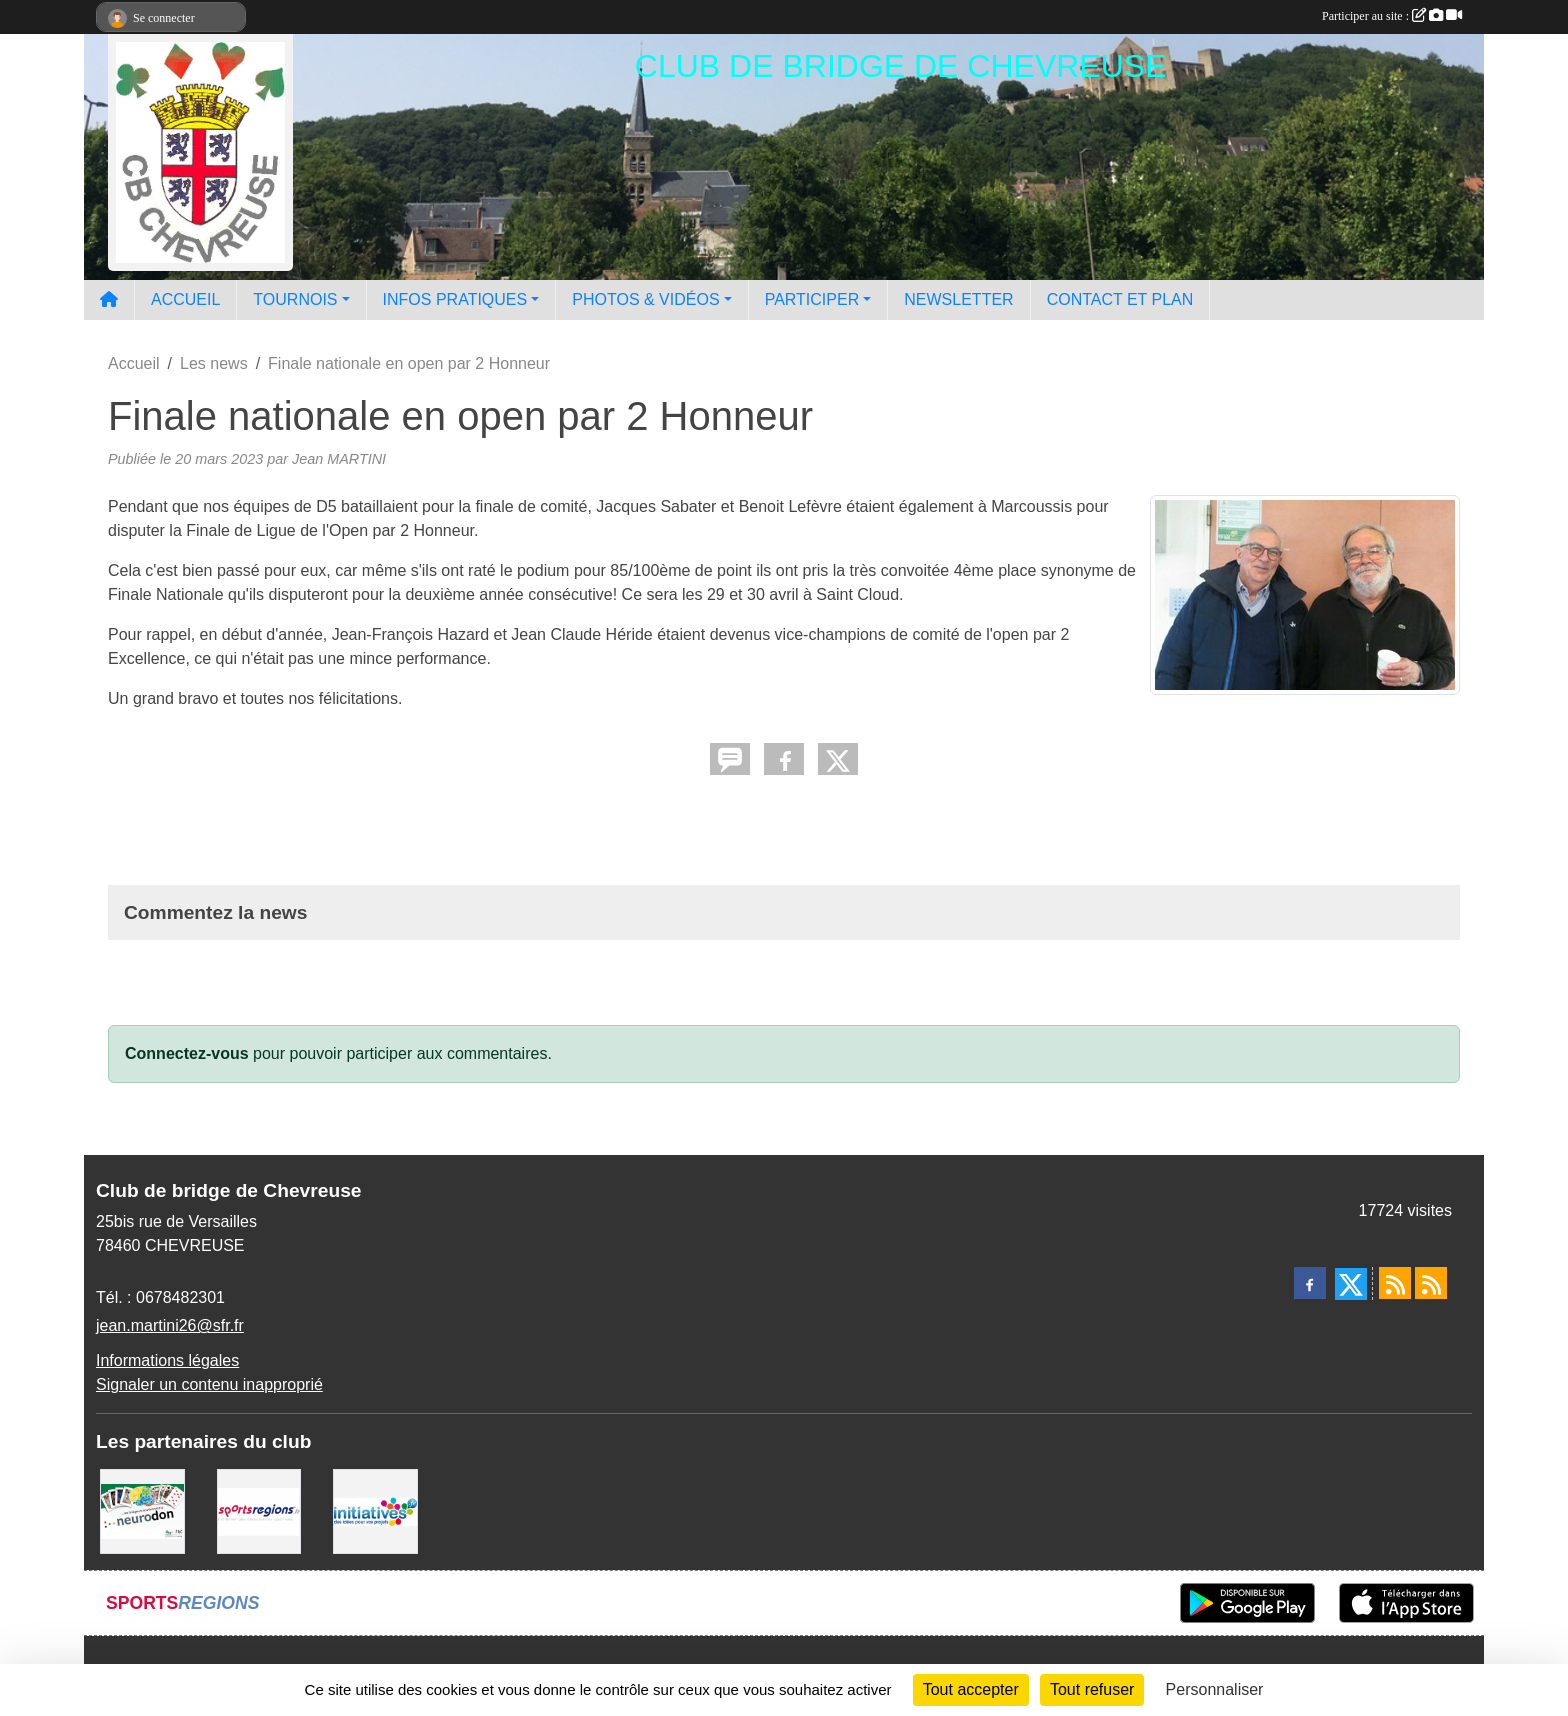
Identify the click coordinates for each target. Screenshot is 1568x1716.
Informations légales (167, 1360)
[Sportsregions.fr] (259, 1510)
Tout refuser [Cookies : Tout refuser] (1092, 1689)
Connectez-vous (187, 1053)
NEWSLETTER (958, 299)
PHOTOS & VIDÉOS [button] (645, 299)
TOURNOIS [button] (295, 299)
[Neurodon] (142, 1510)
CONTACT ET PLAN (1120, 299)
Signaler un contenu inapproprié (209, 1384)
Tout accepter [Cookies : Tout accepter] (971, 1689)
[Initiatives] (375, 1510)
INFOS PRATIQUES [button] (455, 299)
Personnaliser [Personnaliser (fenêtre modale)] (1215, 1689)
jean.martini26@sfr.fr (170, 1325)
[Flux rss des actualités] (1395, 1283)
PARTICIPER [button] (812, 299)
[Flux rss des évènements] (1431, 1283)
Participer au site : (1392, 16)
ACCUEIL (185, 299)
